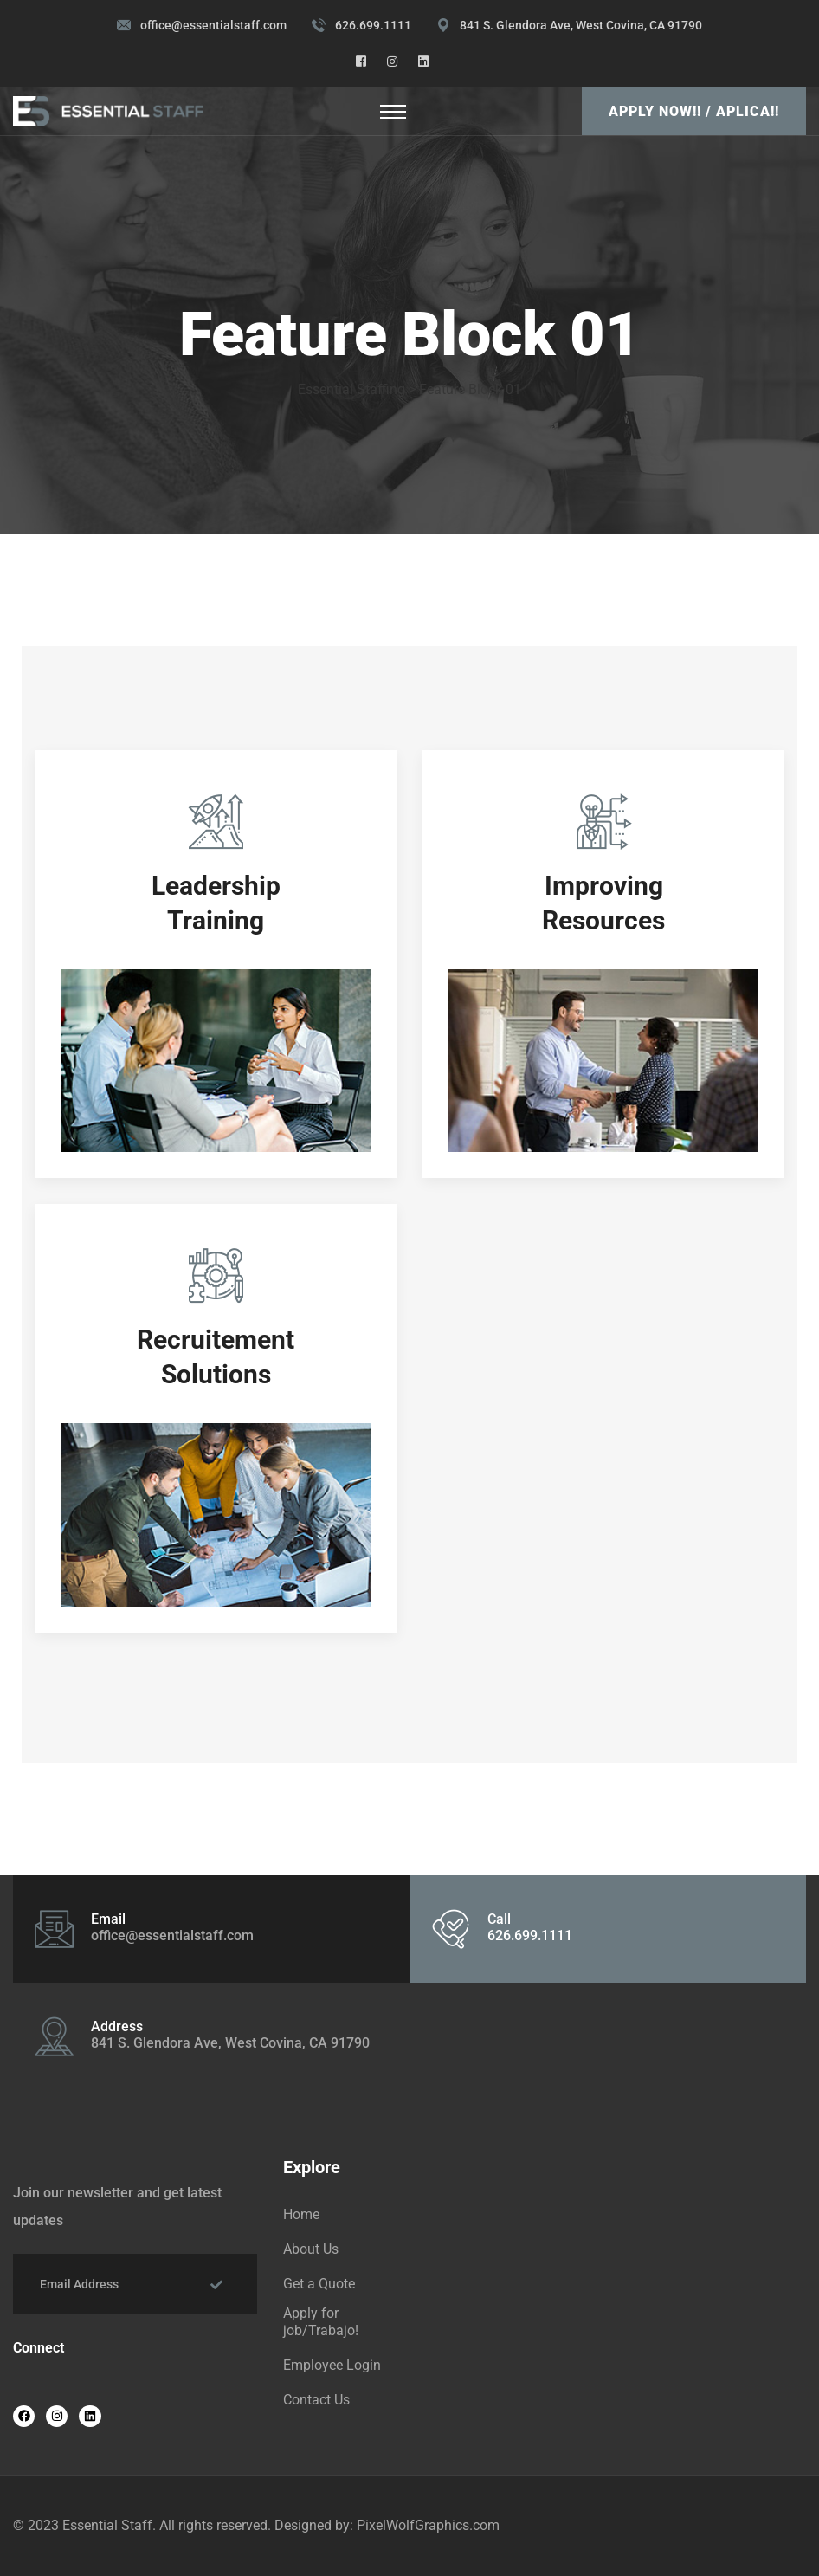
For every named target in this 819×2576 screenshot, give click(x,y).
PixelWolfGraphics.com (428, 2525)
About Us (311, 2249)
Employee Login (332, 2365)
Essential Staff (107, 2525)
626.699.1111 (373, 25)
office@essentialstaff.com (213, 25)
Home (301, 2214)
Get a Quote (319, 2283)
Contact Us (316, 2400)
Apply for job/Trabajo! (320, 2322)
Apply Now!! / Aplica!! (694, 111)
